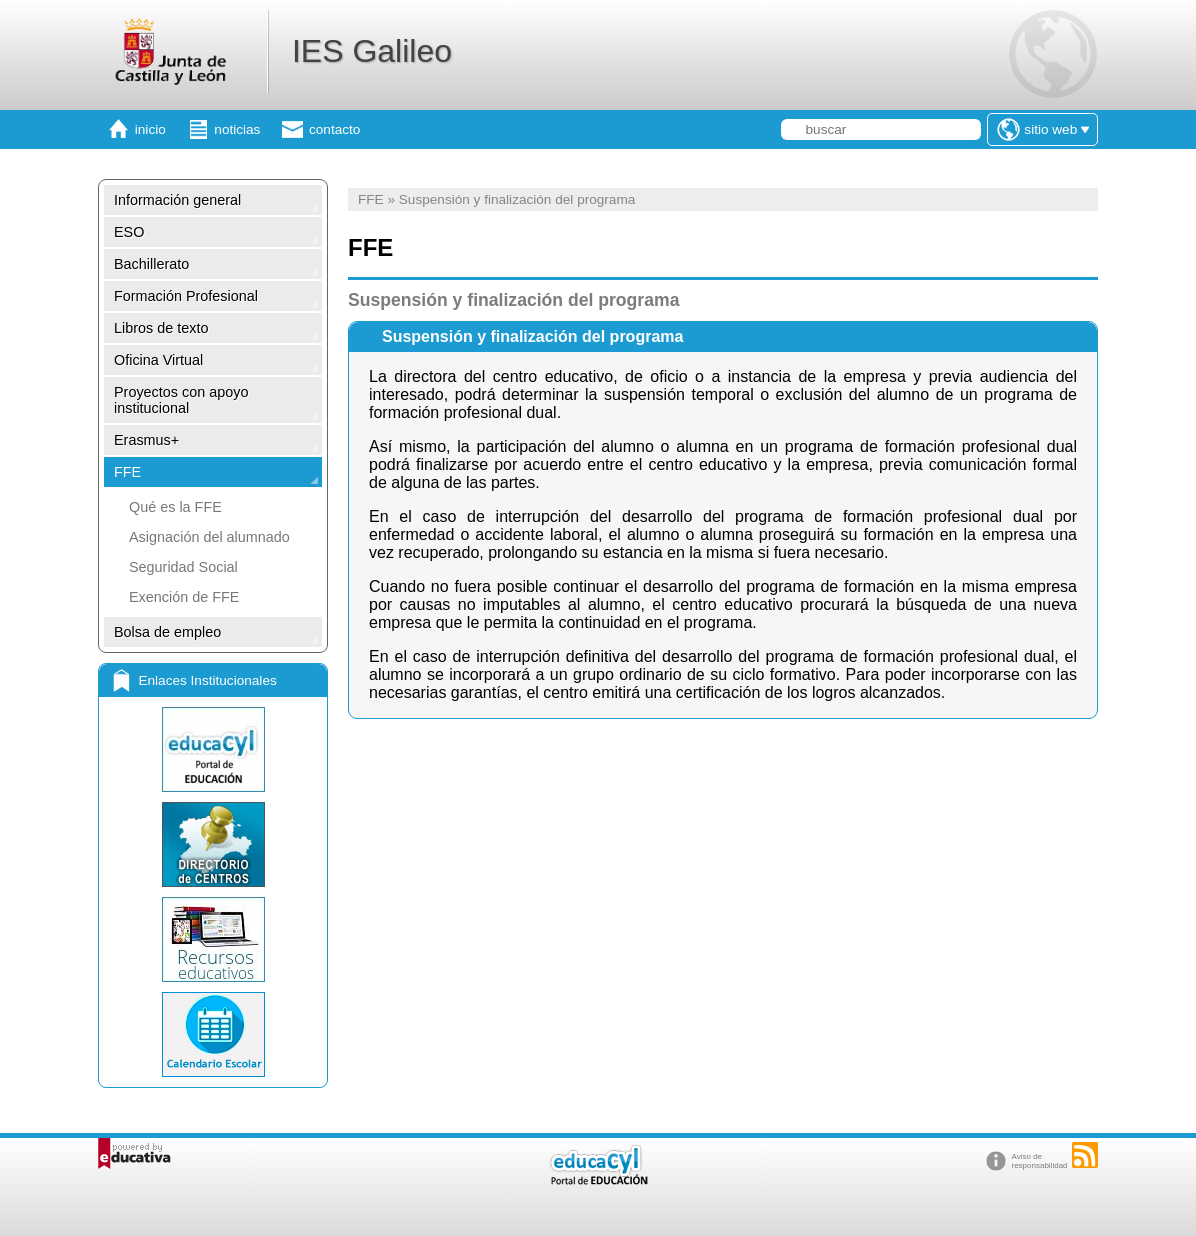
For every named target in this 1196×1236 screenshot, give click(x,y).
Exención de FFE (184, 597)
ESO (129, 232)
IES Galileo (372, 51)
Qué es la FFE (175, 507)
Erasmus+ (146, 440)
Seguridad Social (183, 567)
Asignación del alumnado (209, 537)
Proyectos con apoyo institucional (181, 400)
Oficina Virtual (158, 360)
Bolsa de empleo (167, 632)
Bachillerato (151, 264)
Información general (177, 200)
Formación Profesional (186, 296)
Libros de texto (161, 328)
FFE (127, 472)
